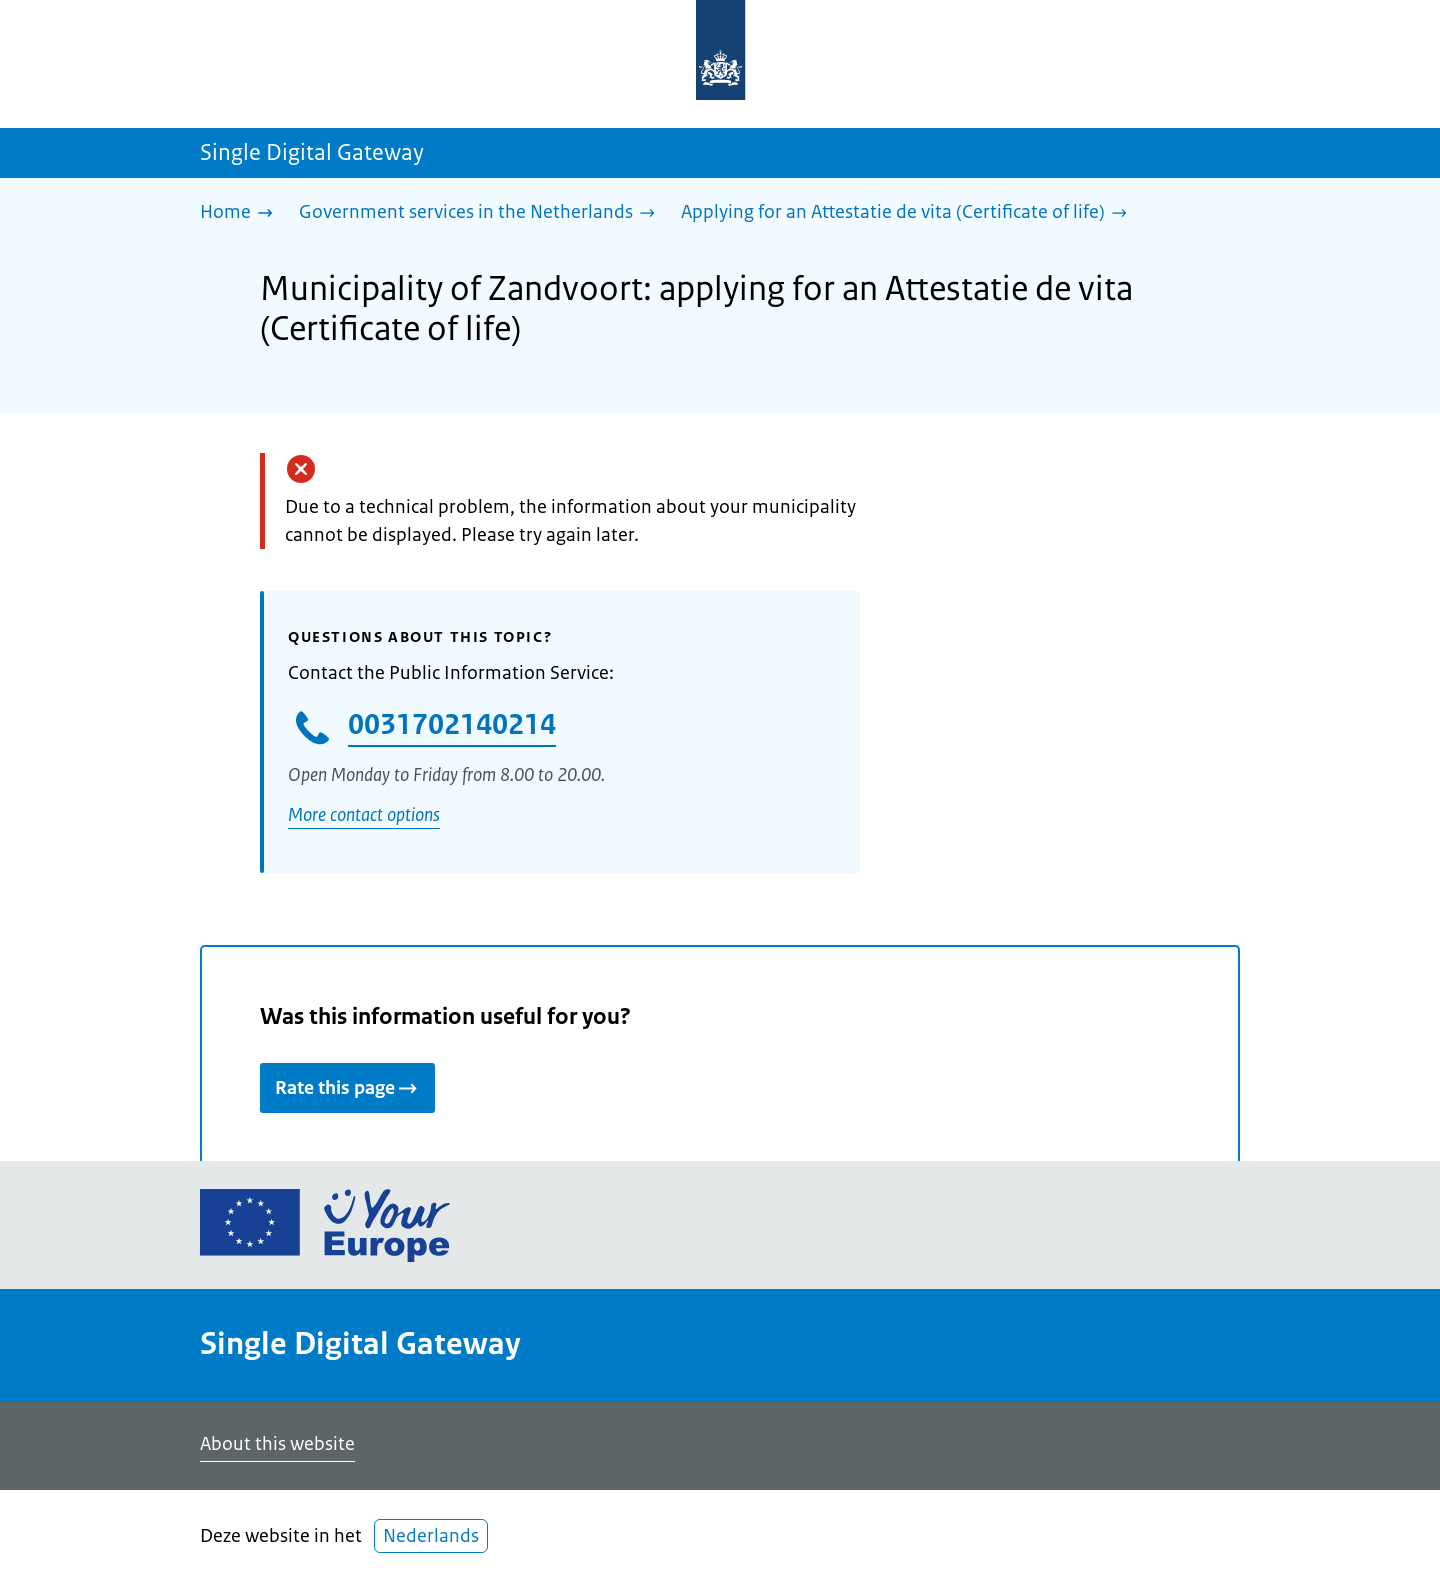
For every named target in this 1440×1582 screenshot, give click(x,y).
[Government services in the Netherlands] (482, 213)
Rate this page (347, 1088)
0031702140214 (452, 724)
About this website (277, 1444)
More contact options (364, 815)
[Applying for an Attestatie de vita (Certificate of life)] (909, 213)
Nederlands (431, 1536)
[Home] (241, 213)
